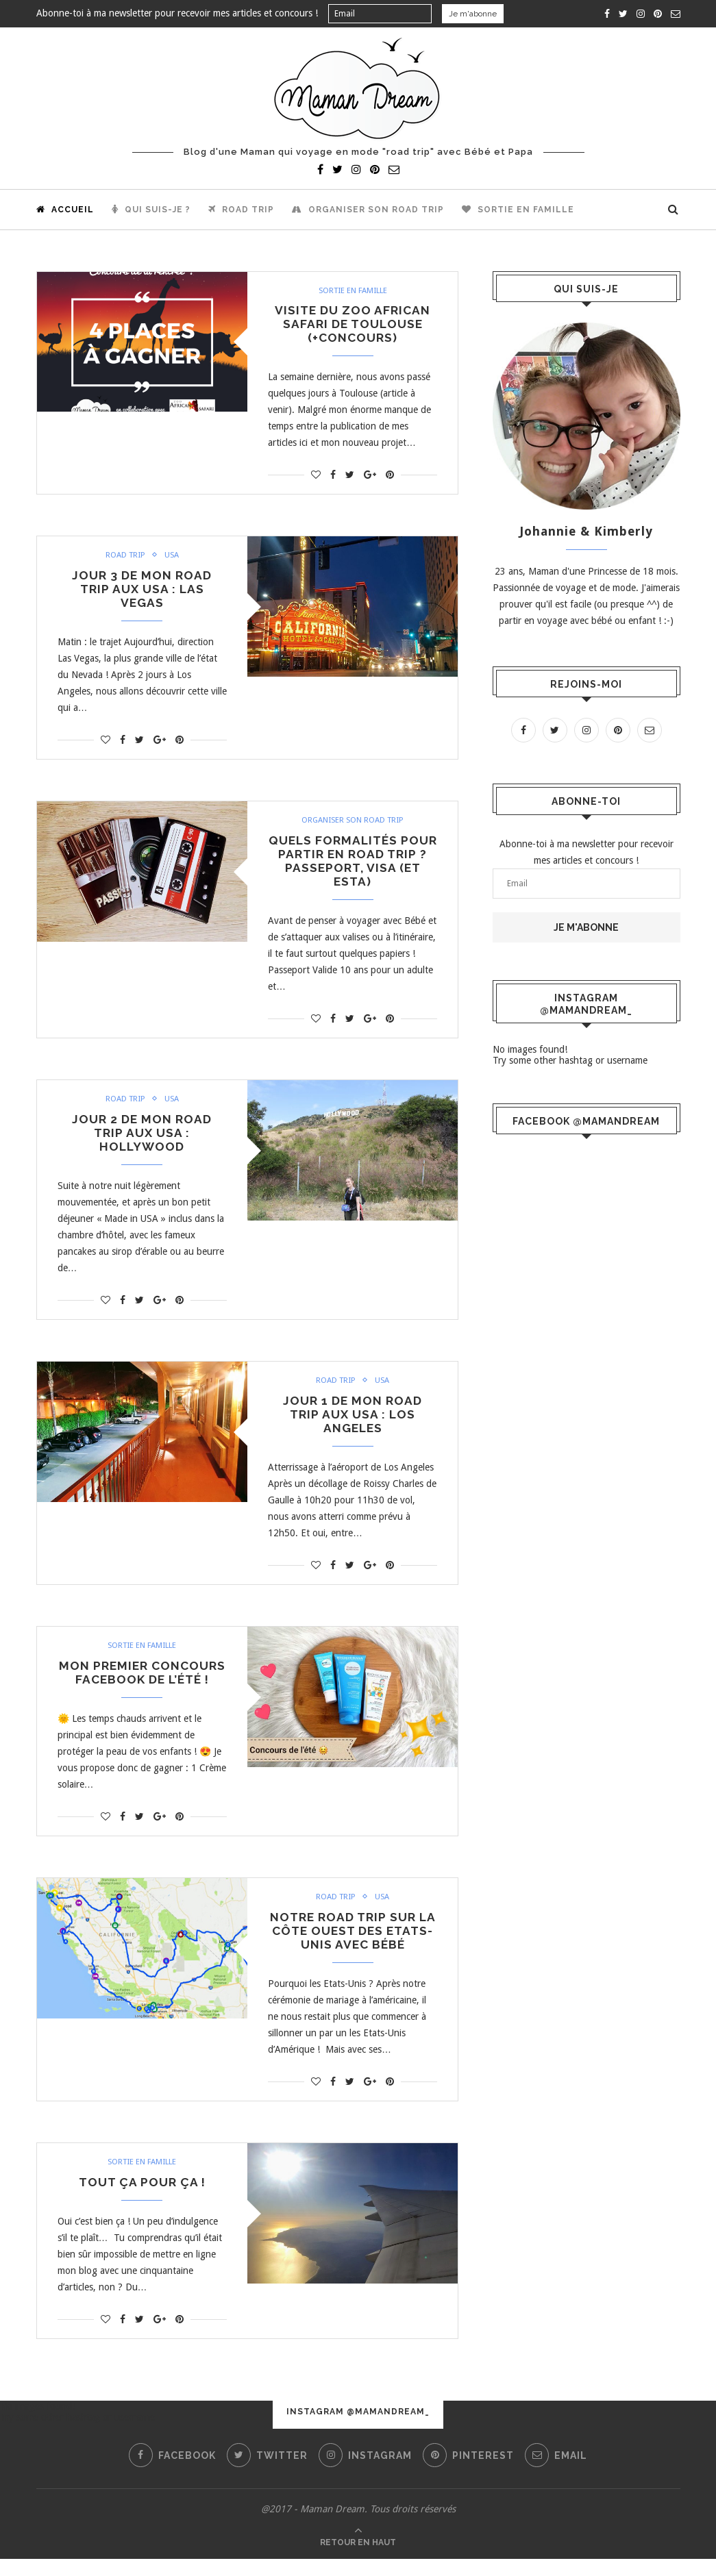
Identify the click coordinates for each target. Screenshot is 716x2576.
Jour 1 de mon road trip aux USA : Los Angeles (352, 1425)
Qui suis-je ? (151, 209)
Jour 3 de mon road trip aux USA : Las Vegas (142, 592)
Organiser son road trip (368, 209)
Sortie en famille (518, 209)
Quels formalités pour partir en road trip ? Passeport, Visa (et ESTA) (353, 868)
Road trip (241, 209)
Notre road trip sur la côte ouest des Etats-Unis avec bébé (352, 1946)
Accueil (65, 209)
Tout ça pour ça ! (141, 2199)
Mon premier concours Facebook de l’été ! (142, 1686)
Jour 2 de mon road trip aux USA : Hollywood (142, 1142)
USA (172, 557)
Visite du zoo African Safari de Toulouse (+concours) (352, 325)
